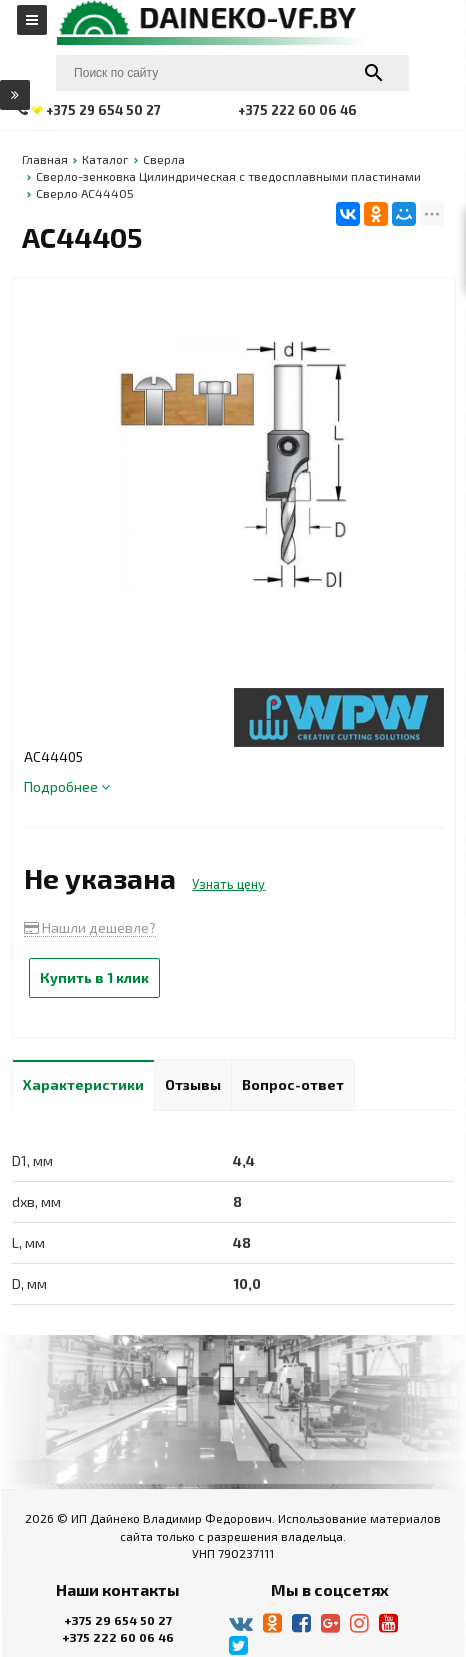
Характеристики (83, 1084)
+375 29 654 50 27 (118, 1620)
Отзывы (193, 1084)
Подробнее (67, 786)
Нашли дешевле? (90, 927)
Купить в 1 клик (94, 977)
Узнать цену (228, 884)
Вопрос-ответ (293, 1084)
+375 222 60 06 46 (118, 1637)
